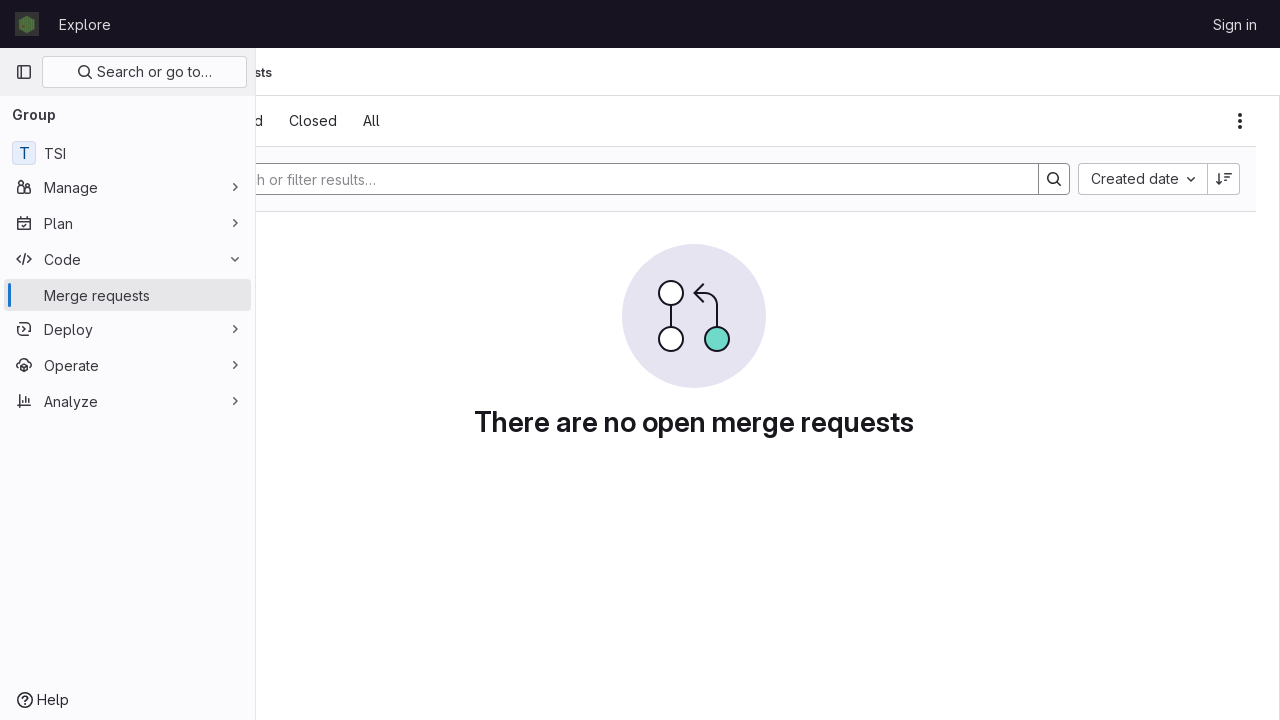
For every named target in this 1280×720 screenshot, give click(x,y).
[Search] (686, 179)
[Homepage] (27, 24)
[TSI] (127, 153)
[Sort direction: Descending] (1224, 179)
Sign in (1235, 24)
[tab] (312, 121)
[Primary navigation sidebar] (24, 72)
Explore (85, 24)
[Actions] (1240, 121)
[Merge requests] (127, 295)
